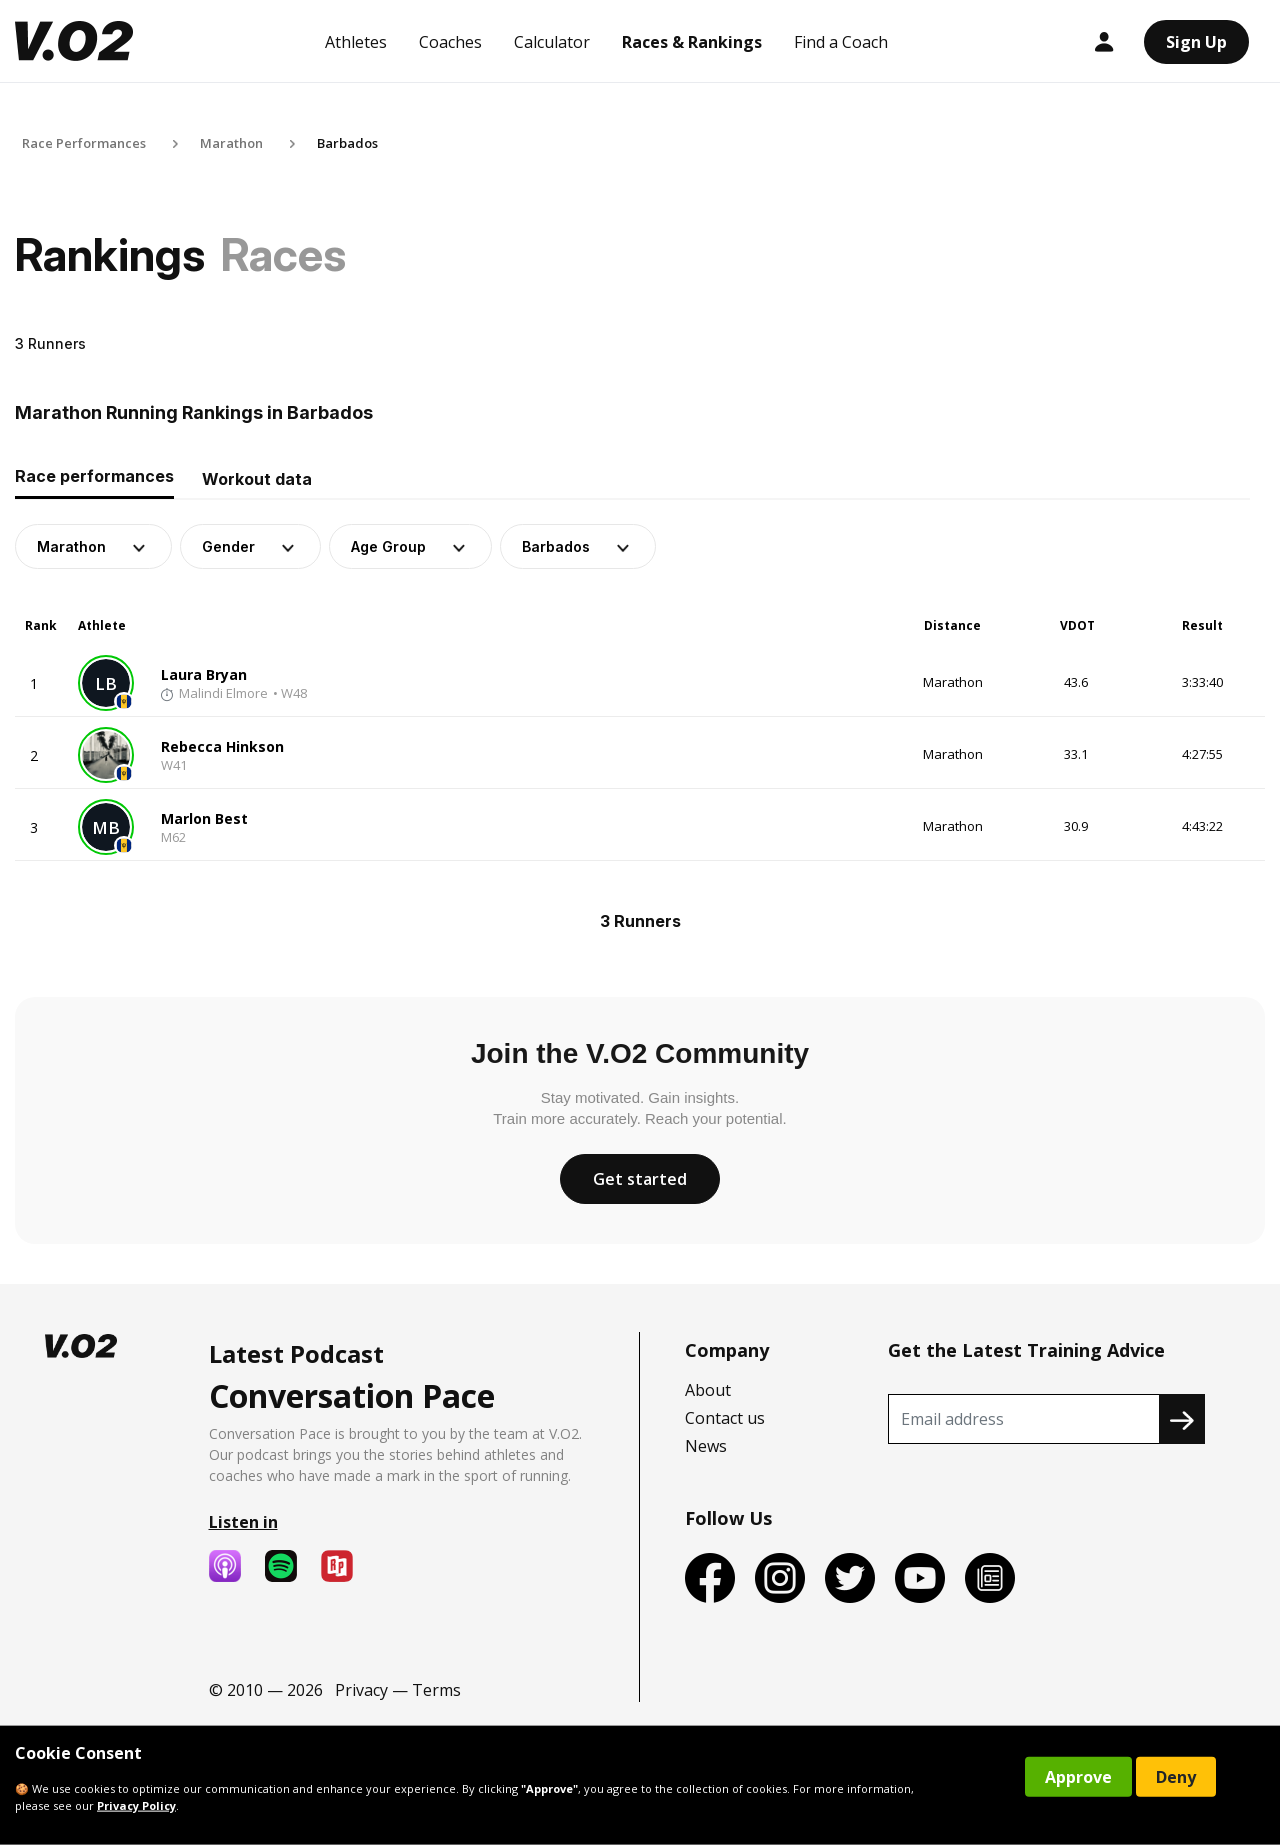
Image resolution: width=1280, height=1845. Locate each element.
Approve (1078, 1777)
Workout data (257, 479)
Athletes (356, 42)
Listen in (243, 1522)
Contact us (725, 1418)
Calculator (552, 42)
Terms (436, 1690)
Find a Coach (841, 42)
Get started (640, 1179)
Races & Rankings (692, 42)
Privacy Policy (136, 1805)
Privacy (361, 1690)
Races (283, 254)
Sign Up (1196, 42)
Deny (1176, 1777)
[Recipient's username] (1024, 1419)
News (706, 1446)
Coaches (450, 42)
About (708, 1390)
